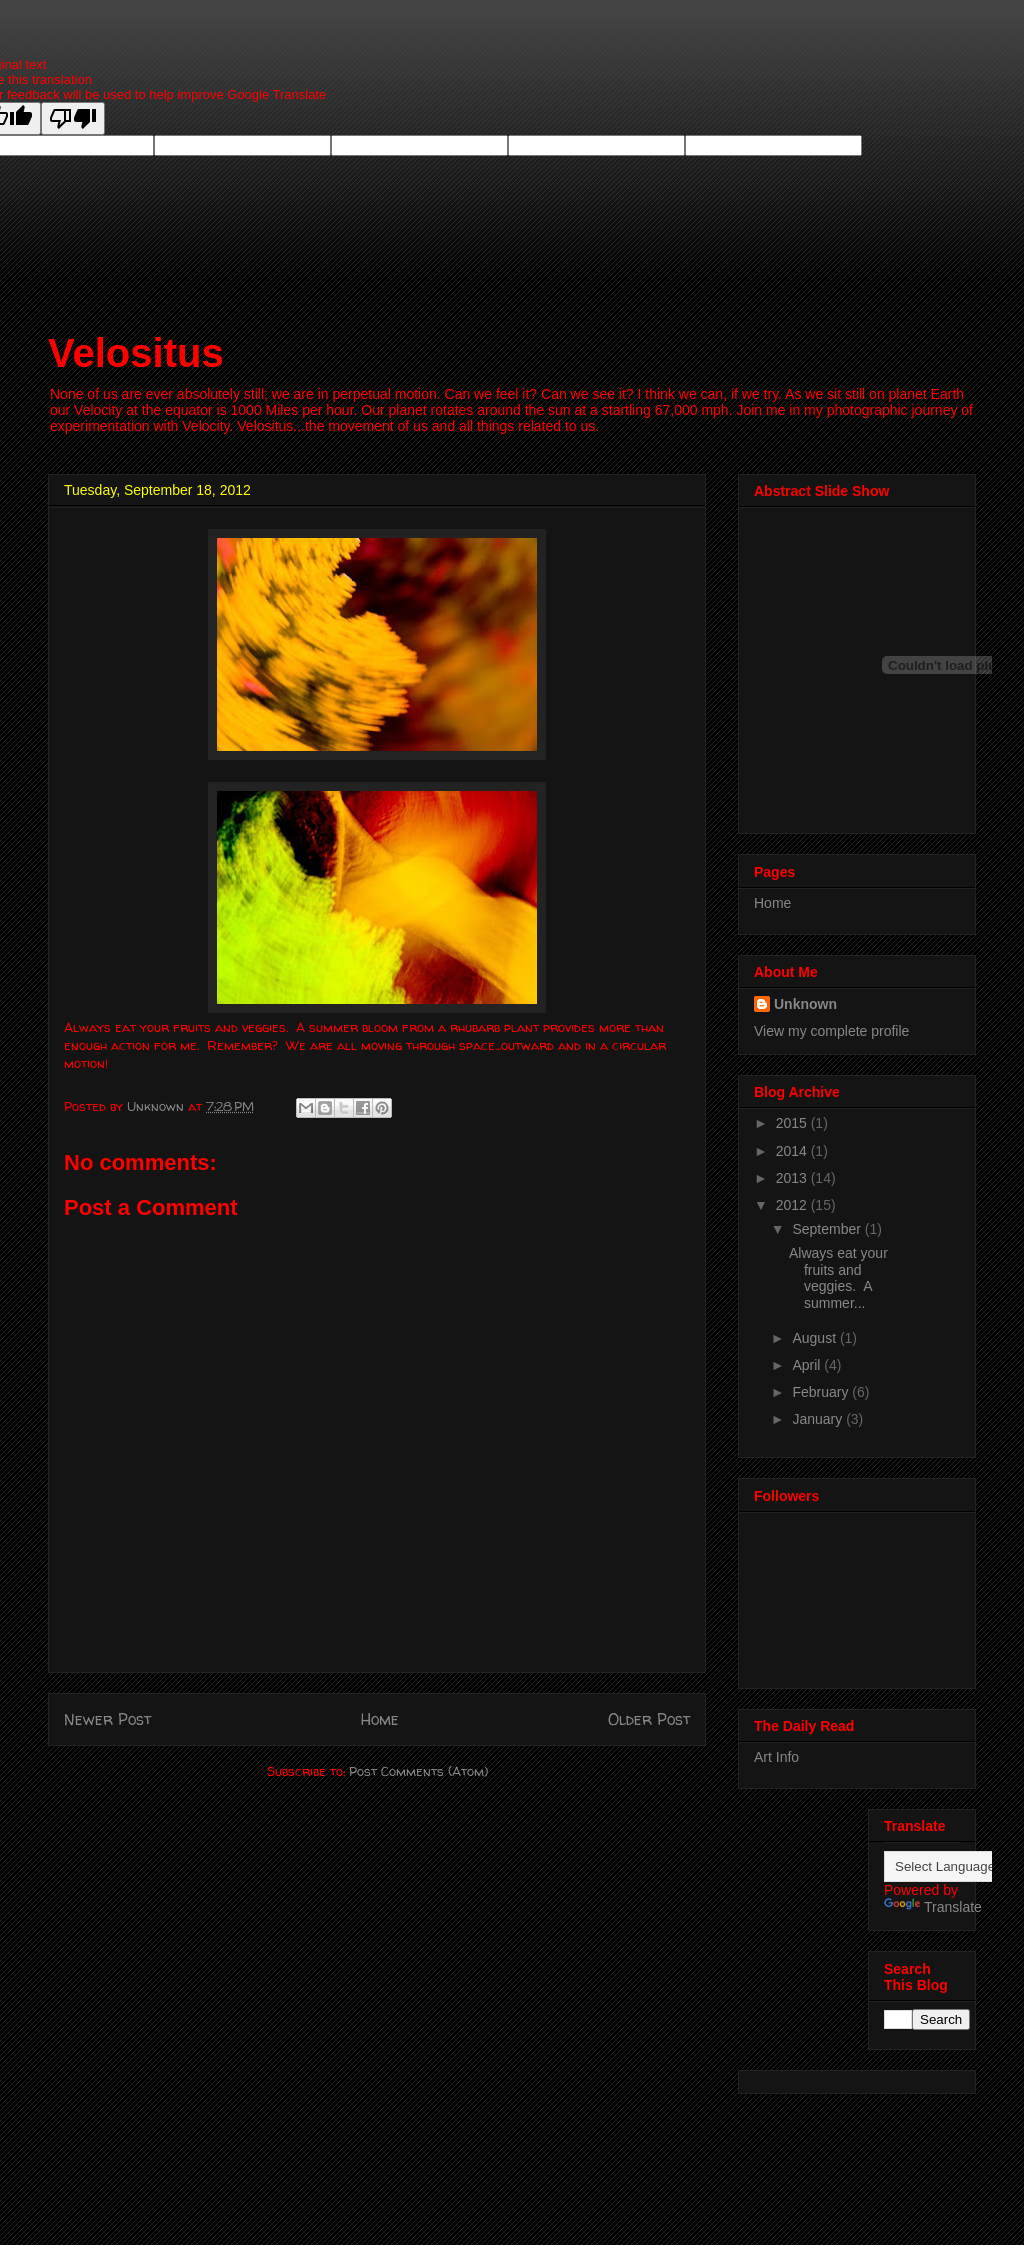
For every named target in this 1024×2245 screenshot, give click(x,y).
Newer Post (107, 1719)
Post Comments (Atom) (418, 1771)
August (815, 1338)
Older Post (649, 1719)
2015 (793, 1123)
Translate (933, 1907)
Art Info (776, 1757)
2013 (793, 1178)
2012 (793, 1205)
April (808, 1365)
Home (380, 1719)
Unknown (805, 1004)
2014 (793, 1151)
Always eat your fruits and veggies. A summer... (838, 1278)
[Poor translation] (73, 118)
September (828, 1229)
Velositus (136, 353)
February (822, 1392)
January (819, 1419)
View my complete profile (831, 1031)
